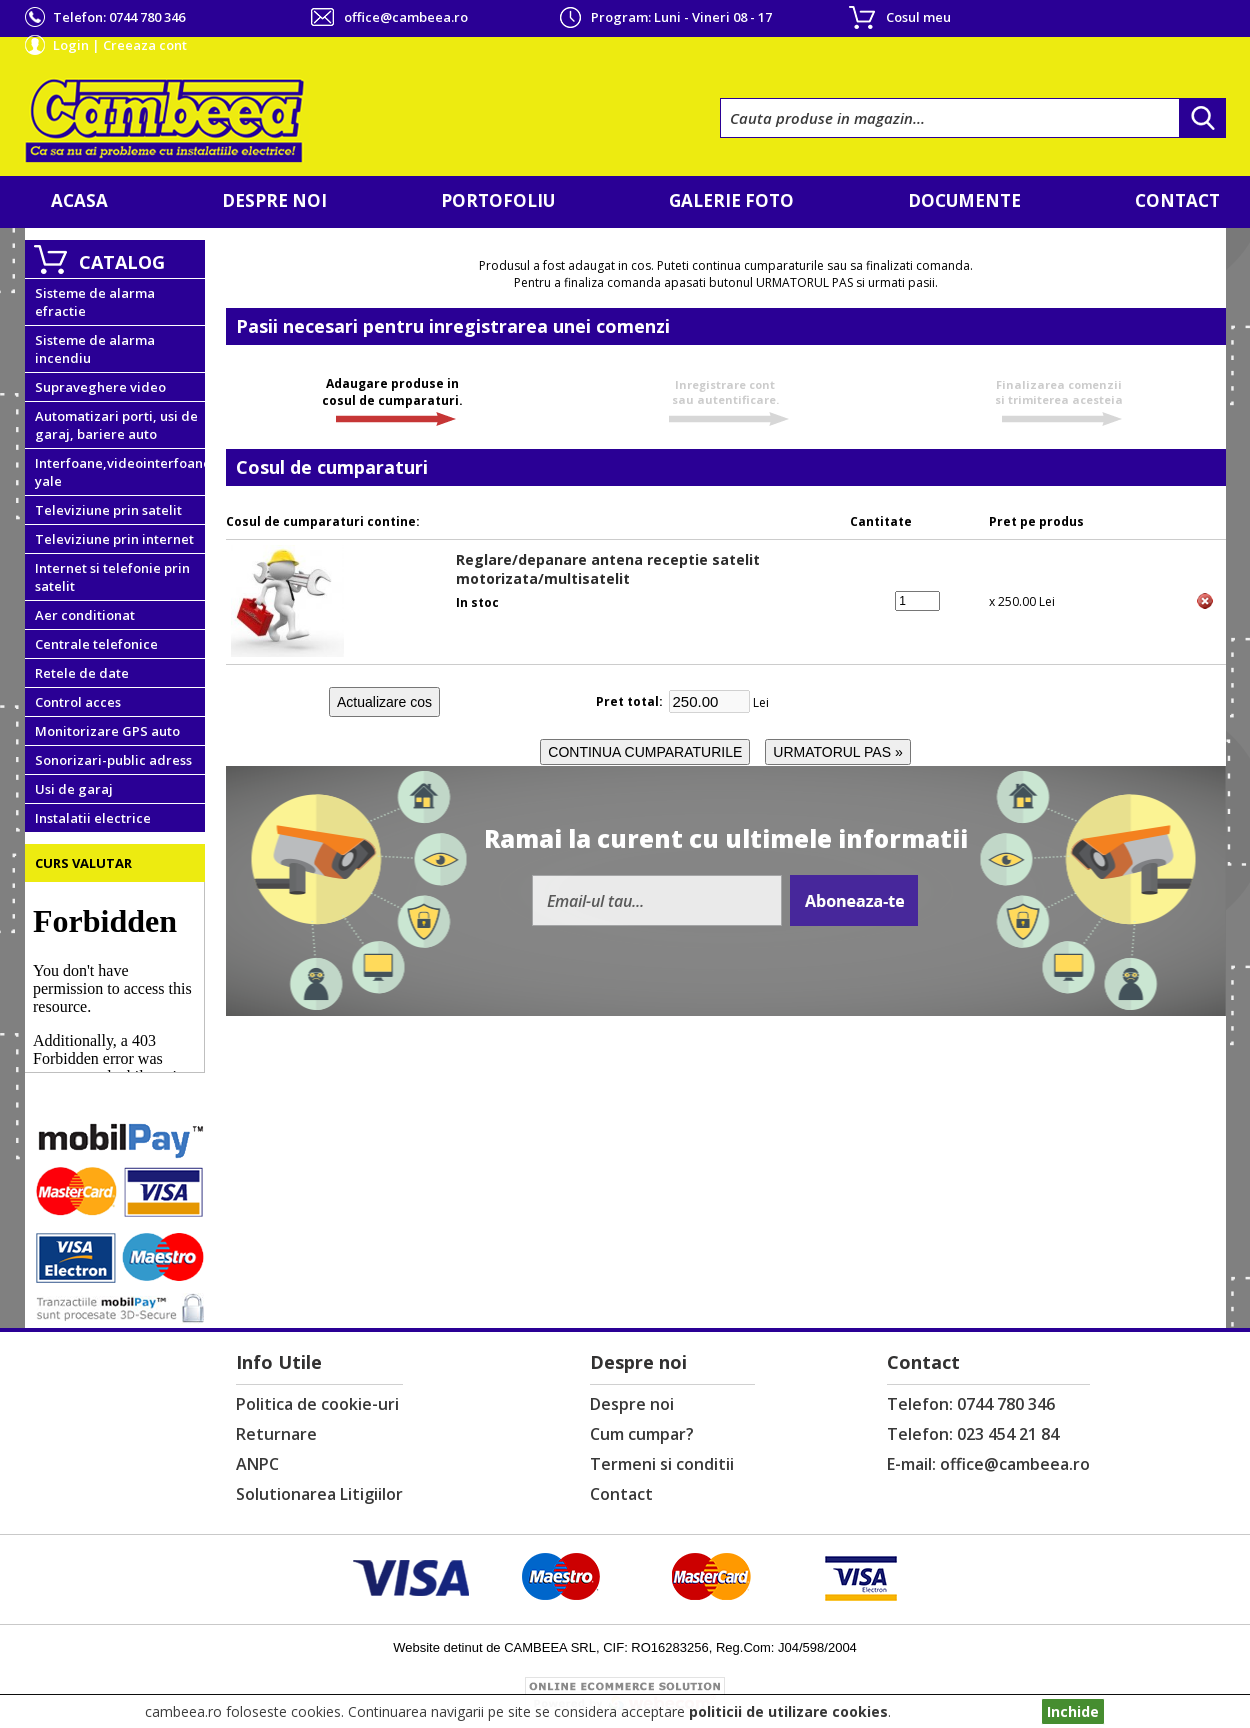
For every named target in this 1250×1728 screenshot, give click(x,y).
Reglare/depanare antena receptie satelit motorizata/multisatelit (608, 569)
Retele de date (82, 673)
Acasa (79, 200)
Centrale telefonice (96, 644)
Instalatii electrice (93, 818)
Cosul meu (918, 17)
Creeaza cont (145, 45)
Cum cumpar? (642, 1434)
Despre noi (274, 200)
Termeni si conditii (662, 1464)
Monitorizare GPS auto (107, 731)
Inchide (1073, 1711)
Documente (964, 200)
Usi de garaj (74, 789)
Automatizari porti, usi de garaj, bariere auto (116, 425)
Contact (1177, 200)
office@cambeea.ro (406, 17)
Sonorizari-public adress (113, 760)
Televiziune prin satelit (108, 510)
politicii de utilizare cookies (788, 1711)
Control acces (78, 702)
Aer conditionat (85, 615)
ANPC (257, 1464)
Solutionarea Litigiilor (319, 1494)
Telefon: (119, 17)
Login (71, 45)
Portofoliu (498, 200)
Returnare (276, 1434)
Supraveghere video (100, 387)
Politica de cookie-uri (317, 1404)
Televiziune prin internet (114, 539)
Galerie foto (731, 200)
